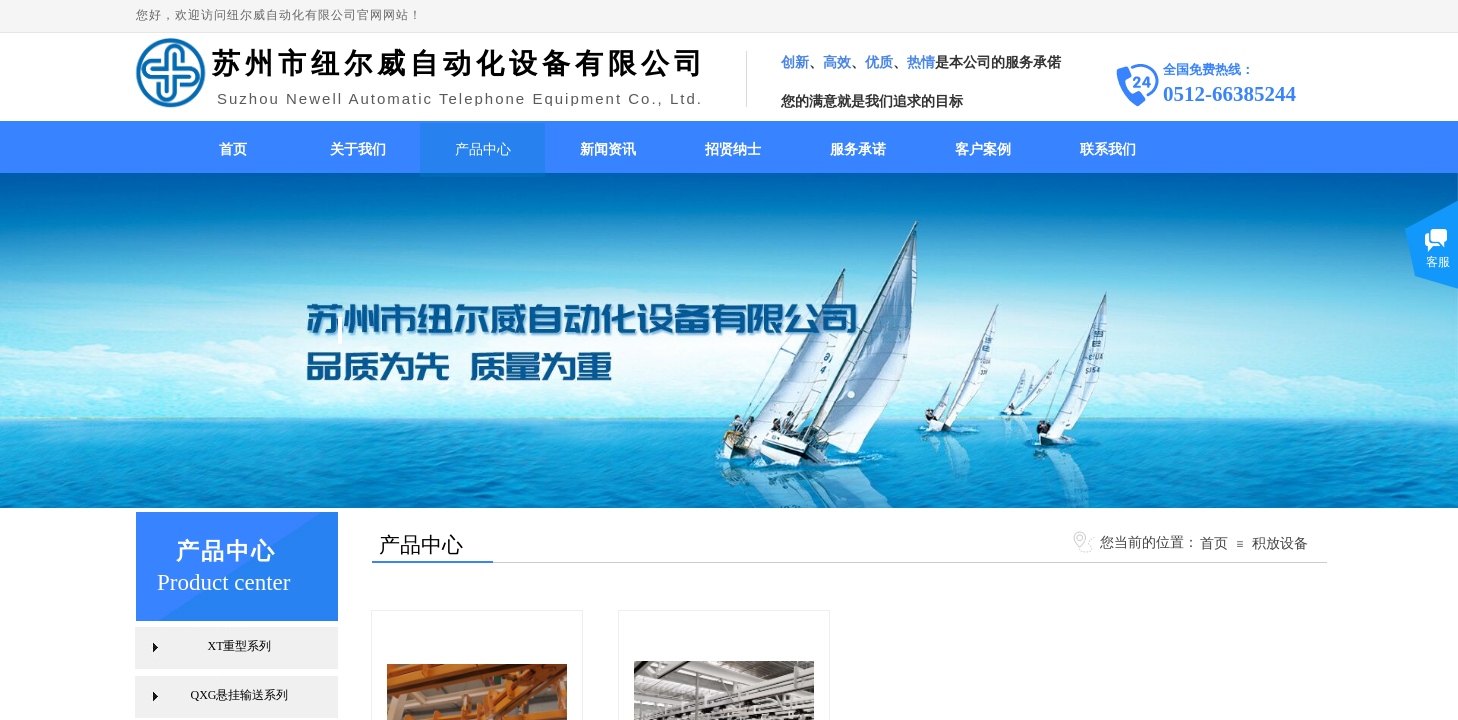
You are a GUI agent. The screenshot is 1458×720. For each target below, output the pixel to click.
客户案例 (983, 149)
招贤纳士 (733, 149)
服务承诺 (858, 149)
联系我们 (1108, 149)
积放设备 (1280, 543)
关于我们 (358, 149)
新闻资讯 (608, 149)
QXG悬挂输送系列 (240, 695)
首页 (233, 149)
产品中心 (483, 149)
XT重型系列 (240, 646)
